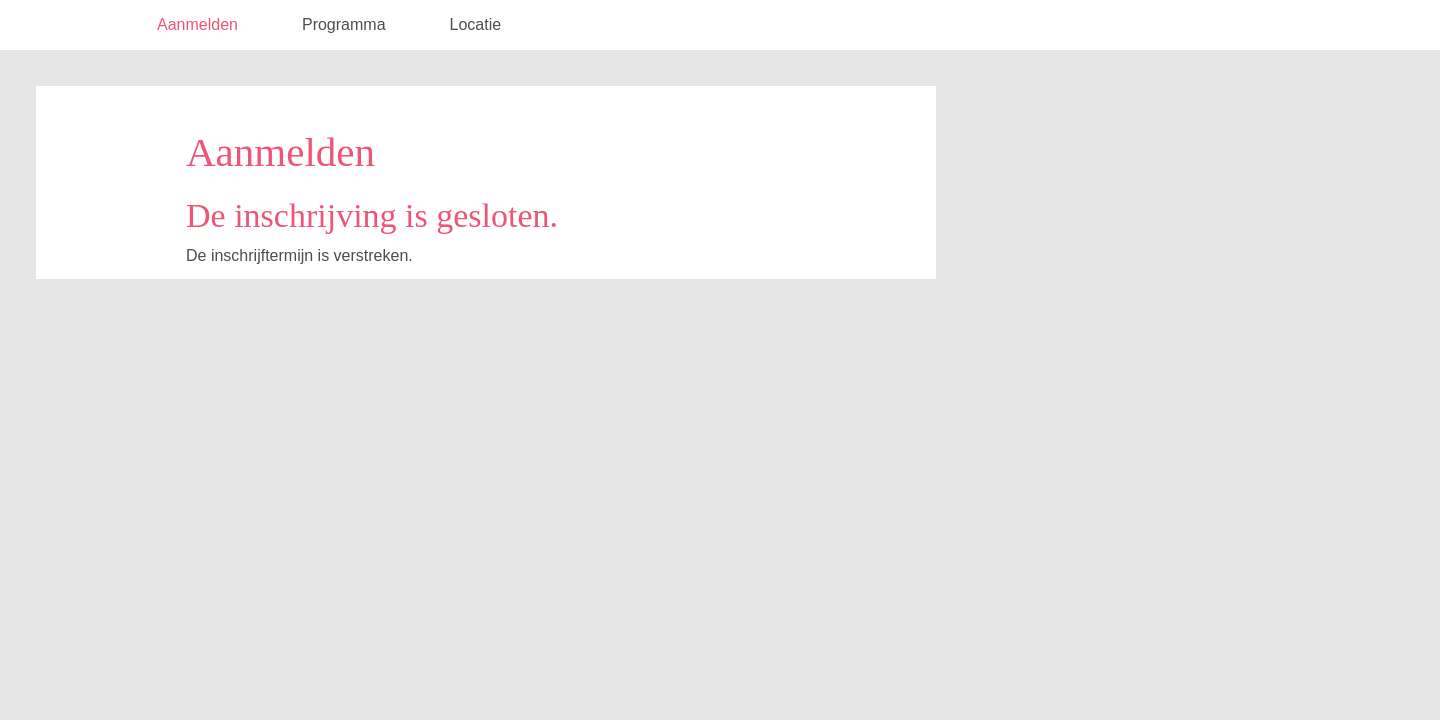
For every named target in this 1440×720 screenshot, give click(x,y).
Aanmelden (197, 24)
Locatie (476, 24)
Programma (344, 24)
